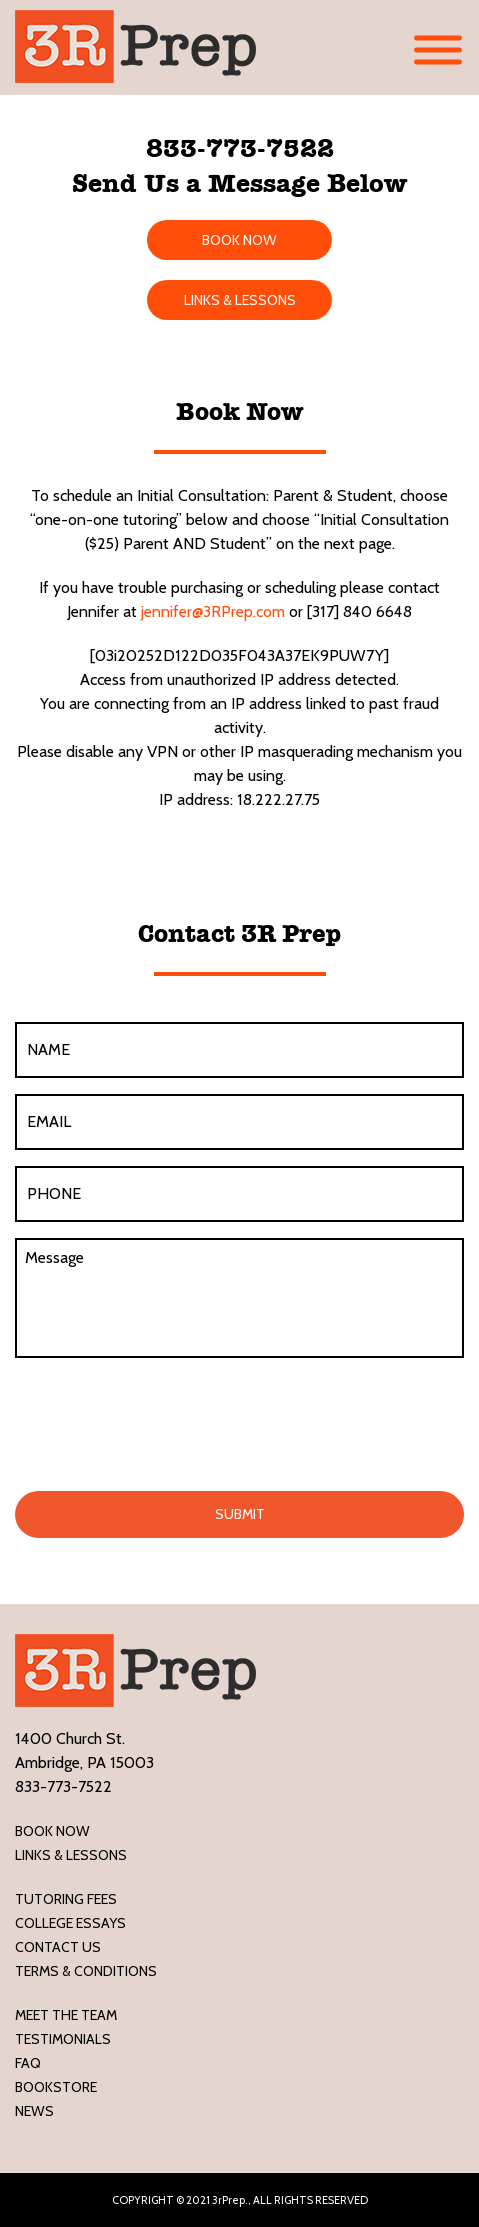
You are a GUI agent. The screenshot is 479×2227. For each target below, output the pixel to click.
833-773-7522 (240, 148)
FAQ (28, 2063)
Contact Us (58, 1947)
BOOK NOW (239, 240)
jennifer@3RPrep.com (213, 611)
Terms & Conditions (86, 1971)
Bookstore (56, 2087)
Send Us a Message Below (239, 183)
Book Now (52, 1831)
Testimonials (63, 2039)
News (34, 2111)
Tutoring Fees (66, 1899)
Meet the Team (66, 2015)
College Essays (70, 1923)
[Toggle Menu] (438, 50)
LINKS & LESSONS (240, 300)
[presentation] (167, 1420)
